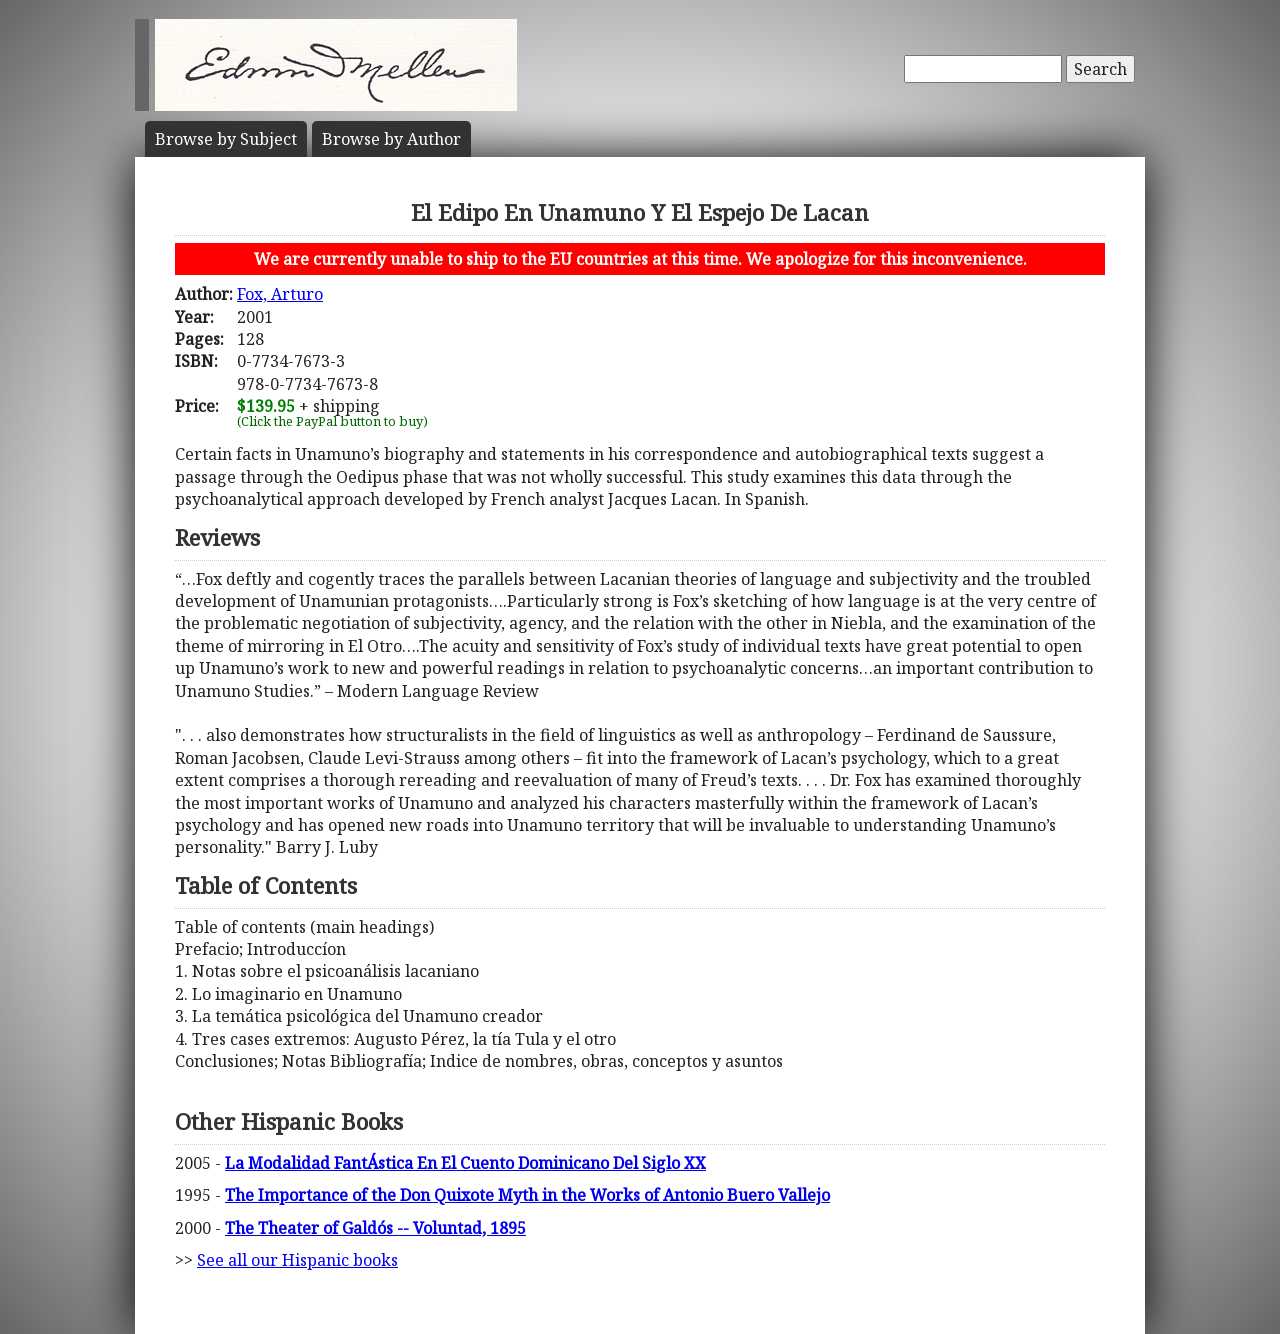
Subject (226, 139)
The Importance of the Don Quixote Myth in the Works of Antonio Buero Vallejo (527, 1195)
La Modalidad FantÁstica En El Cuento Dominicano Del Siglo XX (465, 1163)
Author (391, 139)
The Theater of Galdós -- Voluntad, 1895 (375, 1228)
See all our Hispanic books (297, 1260)
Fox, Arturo (280, 294)
